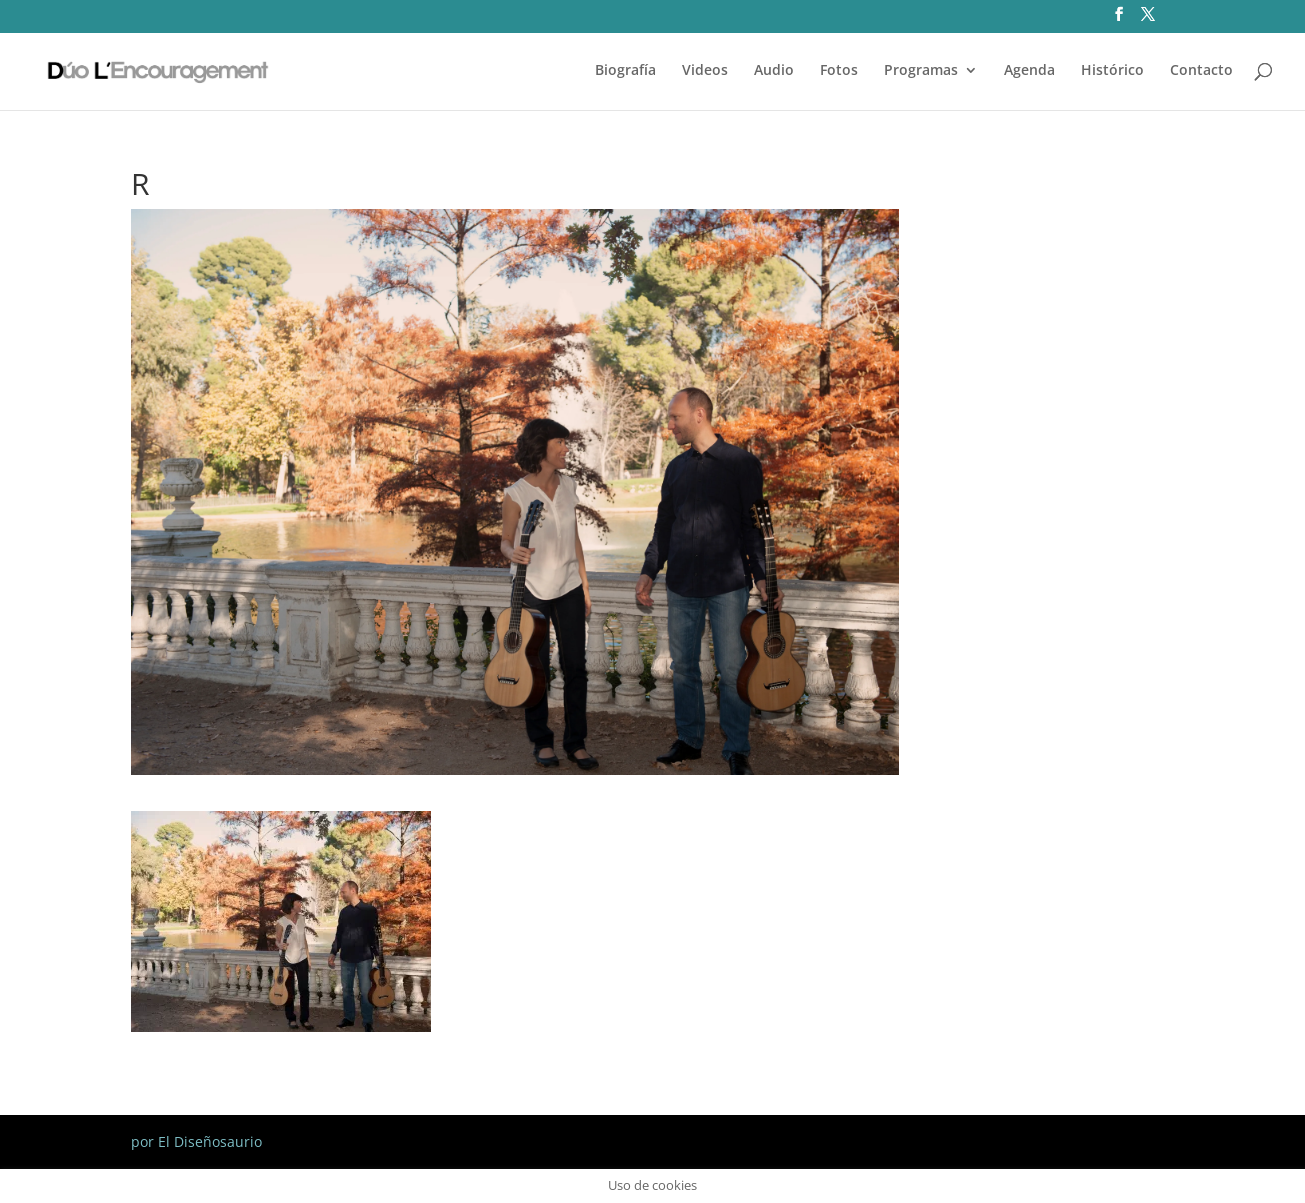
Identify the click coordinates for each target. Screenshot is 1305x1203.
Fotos (839, 71)
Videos (705, 71)
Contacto (1201, 71)
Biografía (625, 71)
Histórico (1112, 71)
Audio (774, 71)
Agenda (1029, 71)
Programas (921, 71)
